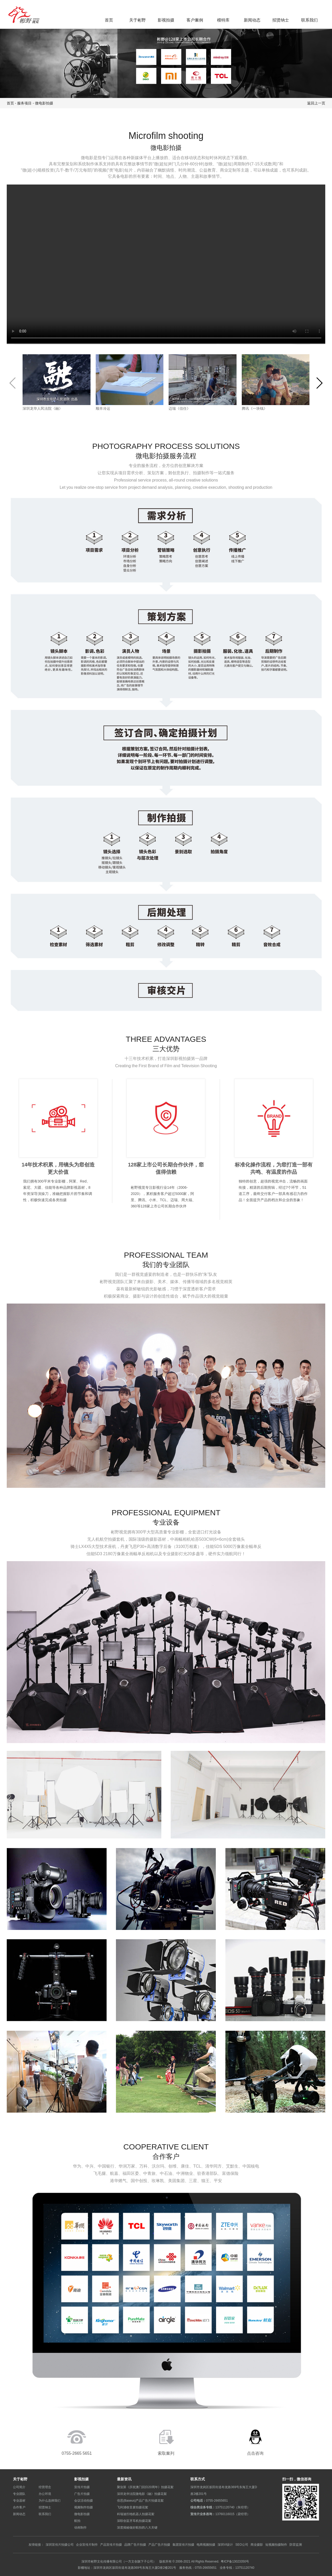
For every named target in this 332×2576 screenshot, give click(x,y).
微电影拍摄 (44, 103)
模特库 (223, 20)
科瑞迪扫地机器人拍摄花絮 (135, 2514)
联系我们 (309, 20)
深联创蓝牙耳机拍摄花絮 (134, 2520)
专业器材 (19, 2500)
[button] (319, 383)
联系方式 (197, 2479)
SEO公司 (241, 2544)
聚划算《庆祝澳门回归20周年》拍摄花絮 (145, 2487)
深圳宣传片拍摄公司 (60, 2544)
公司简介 (19, 2487)
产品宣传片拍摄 (111, 2544)
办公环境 (45, 2494)
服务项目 (24, 103)
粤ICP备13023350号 (235, 2561)
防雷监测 (295, 2544)
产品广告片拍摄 (159, 2544)
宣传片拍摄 (82, 2487)
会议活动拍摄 (83, 2500)
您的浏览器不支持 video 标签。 (166, 264)
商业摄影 (257, 2544)
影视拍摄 (166, 20)
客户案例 (194, 20)
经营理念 (45, 2487)
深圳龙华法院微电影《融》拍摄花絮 (142, 2494)
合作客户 (19, 2507)
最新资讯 (124, 2479)
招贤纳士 (280, 20)
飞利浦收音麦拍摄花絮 (132, 2507)
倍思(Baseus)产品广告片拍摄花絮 (140, 2500)
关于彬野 (137, 20)
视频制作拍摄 (83, 2507)
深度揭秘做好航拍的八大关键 (137, 2527)
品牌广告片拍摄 (135, 2544)
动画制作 (80, 2527)
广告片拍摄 (82, 2494)
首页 (109, 20)
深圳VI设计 (225, 2544)
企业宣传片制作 (87, 2544)
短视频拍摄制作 (276, 2544)
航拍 (77, 2520)
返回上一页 (316, 103)
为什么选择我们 (49, 2500)
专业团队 (19, 2494)
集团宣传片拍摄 (183, 2544)
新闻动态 (252, 20)
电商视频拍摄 (206, 2544)
